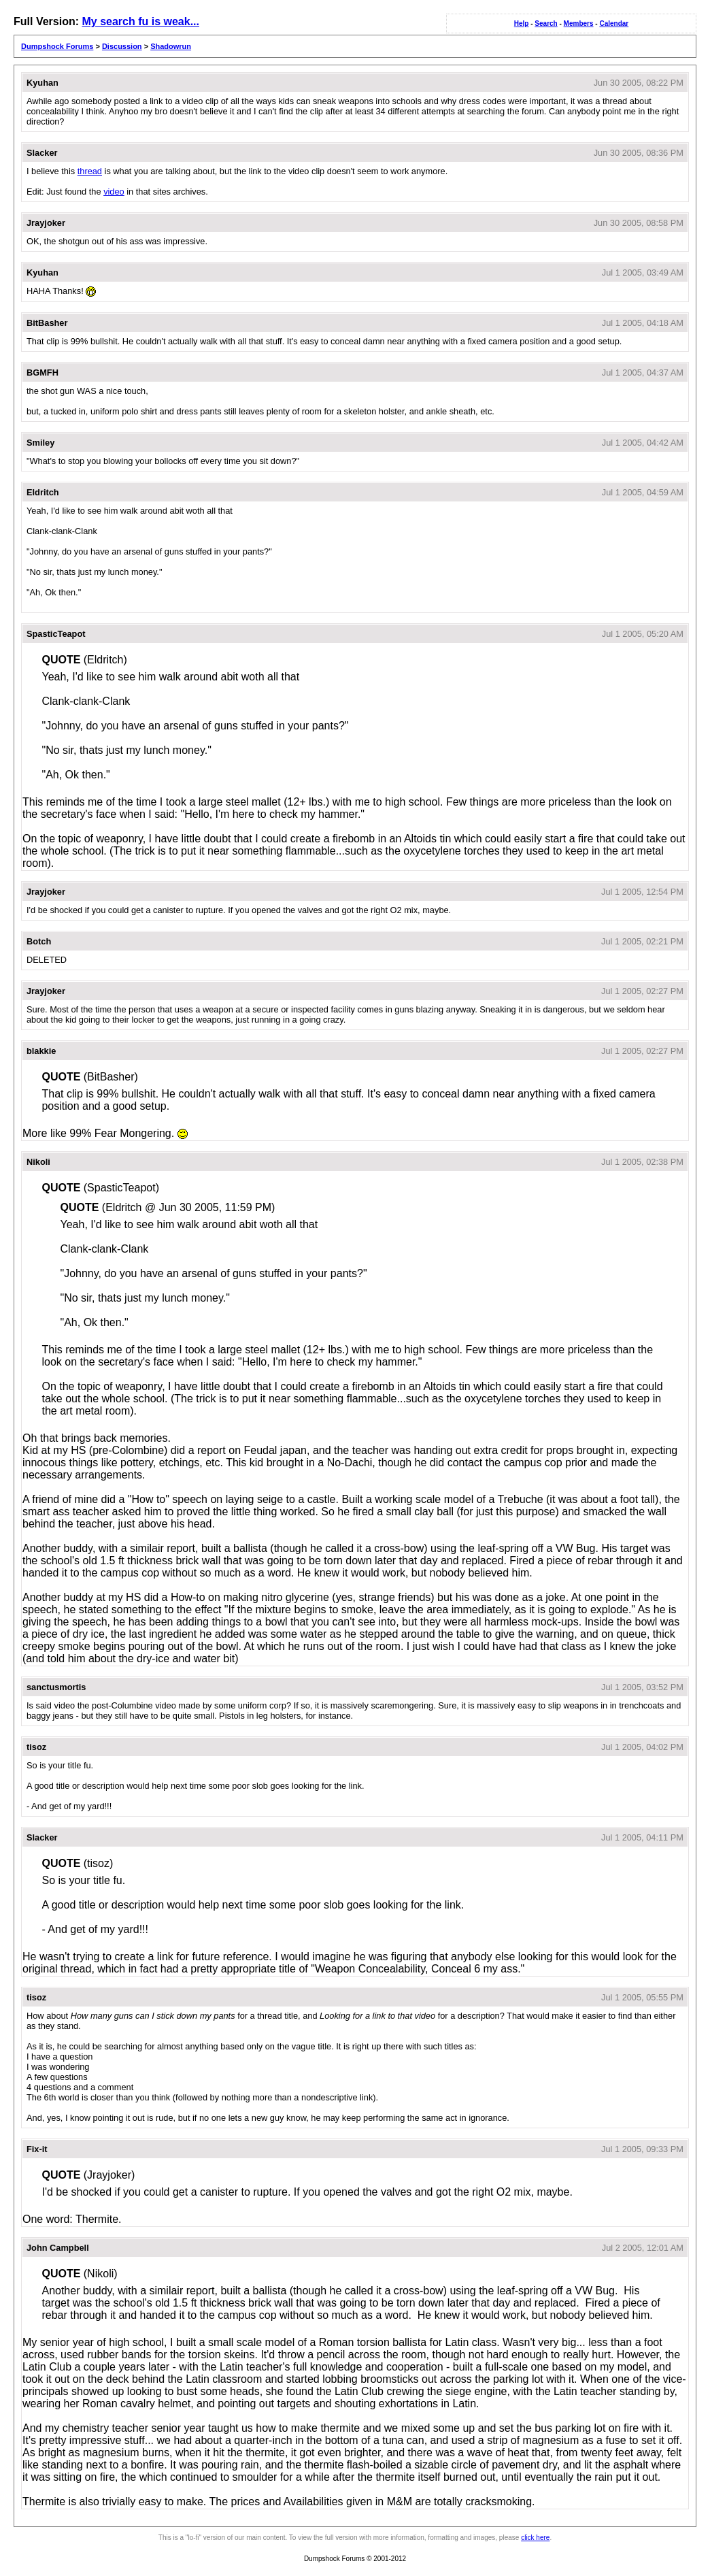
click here (535, 2537)
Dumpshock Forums (57, 46)
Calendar (613, 23)
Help (521, 23)
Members (579, 23)
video (113, 191)
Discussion (122, 46)
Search (546, 23)
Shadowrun (170, 46)
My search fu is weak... (140, 21)
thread (90, 171)
